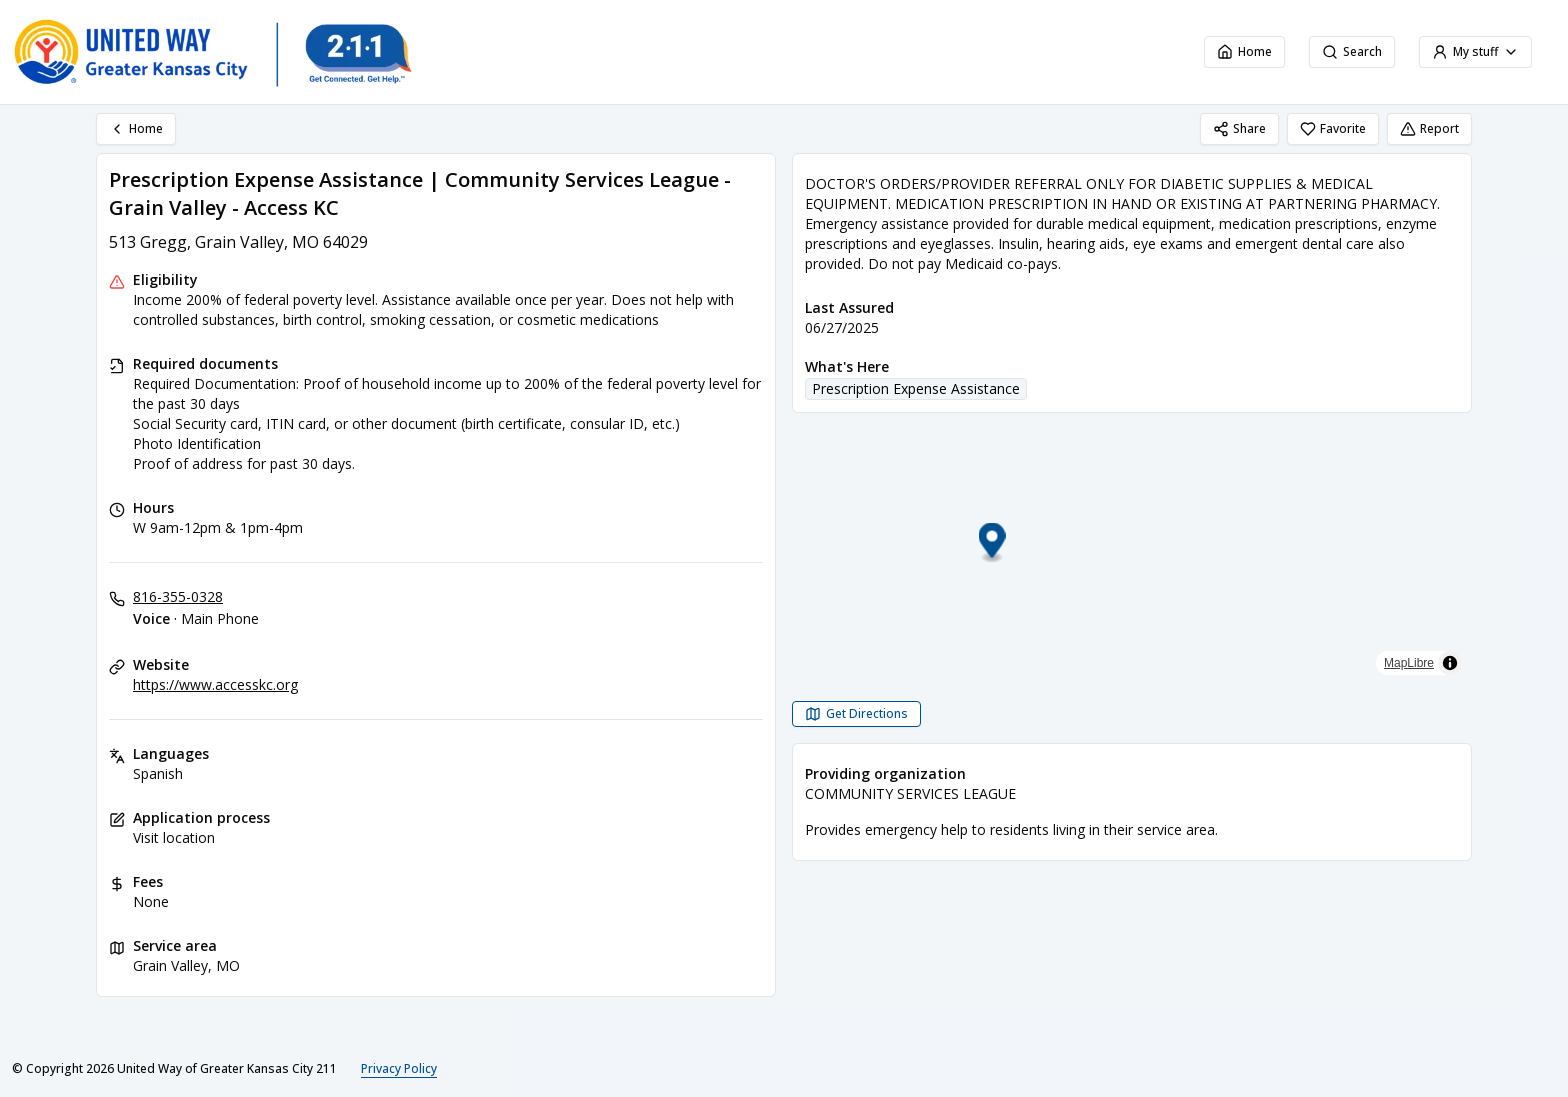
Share (1239, 128)
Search (1352, 51)
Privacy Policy (399, 1068)
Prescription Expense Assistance (916, 388)
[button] (1132, 543)
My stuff (1475, 51)
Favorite (1333, 128)
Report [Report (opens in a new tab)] (1429, 128)
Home (1244, 51)
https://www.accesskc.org (215, 684)
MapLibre (1409, 663)
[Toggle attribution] (1450, 663)
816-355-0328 (178, 596)
